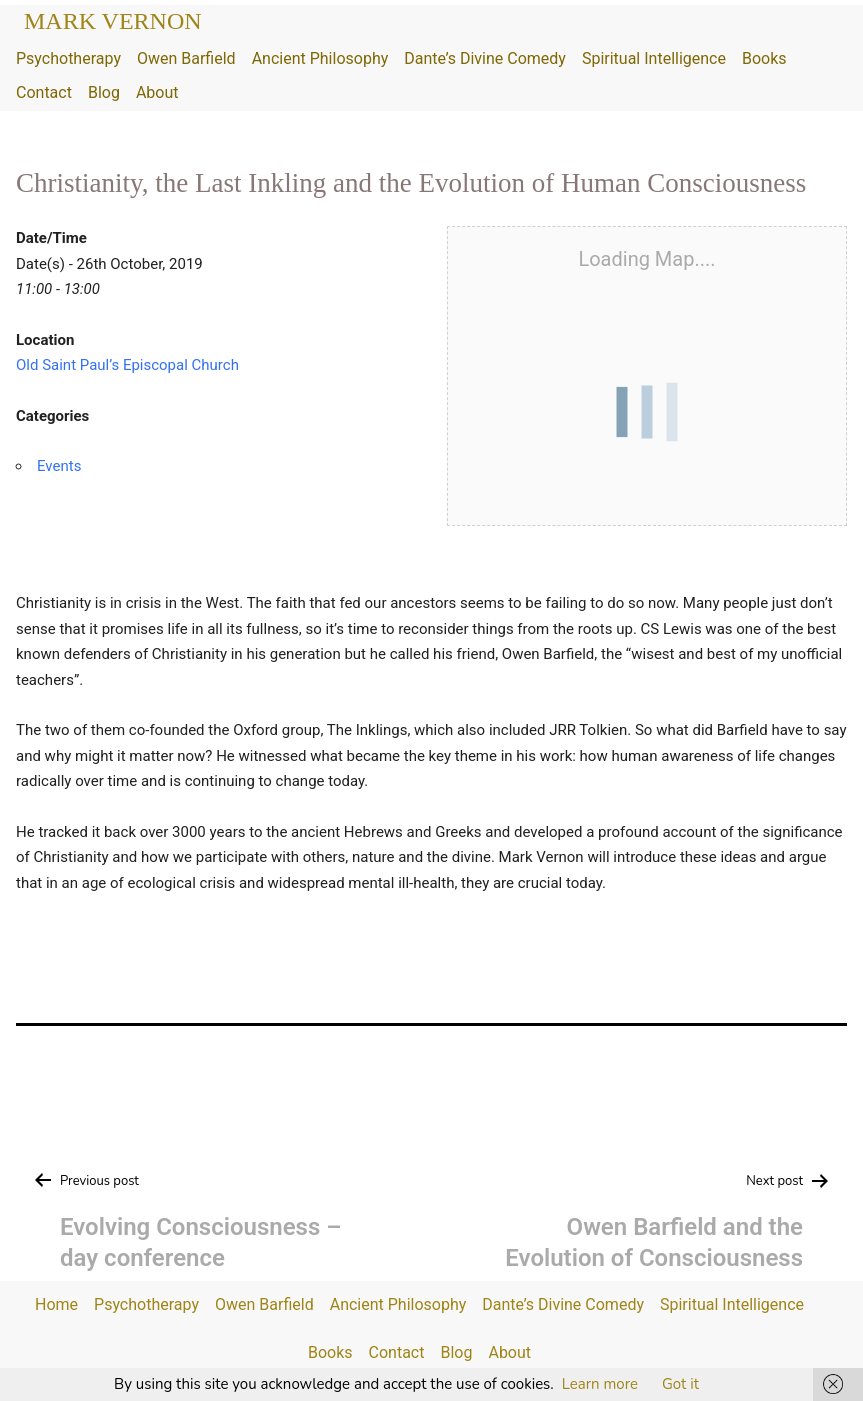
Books (764, 58)
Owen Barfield (186, 58)
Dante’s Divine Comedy (485, 58)
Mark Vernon (113, 21)
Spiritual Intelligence (654, 58)
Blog (104, 92)
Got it (680, 1384)
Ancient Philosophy (320, 58)
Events (59, 466)
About (157, 92)
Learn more (600, 1384)
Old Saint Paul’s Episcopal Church (127, 365)
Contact (44, 92)
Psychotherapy (68, 58)
